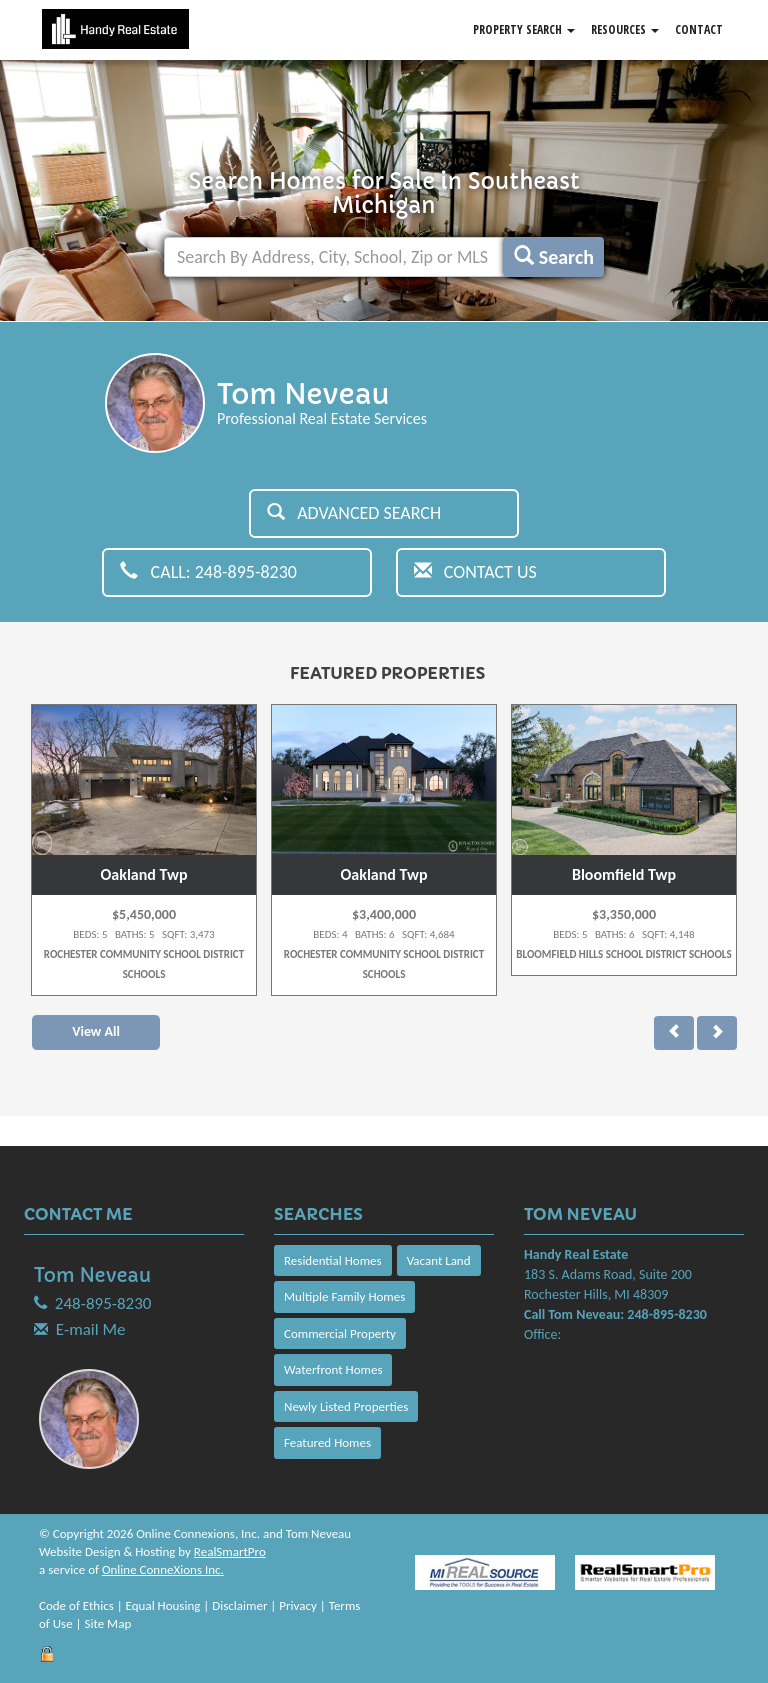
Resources (625, 29)
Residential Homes (333, 1260)
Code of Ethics (76, 1605)
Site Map (108, 1623)
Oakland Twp (144, 874)
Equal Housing (163, 1605)
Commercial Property (340, 1333)
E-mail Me (91, 1329)
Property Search (524, 29)
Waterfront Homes (333, 1369)
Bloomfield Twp (624, 874)
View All (96, 1031)
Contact (699, 29)
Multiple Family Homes (344, 1296)
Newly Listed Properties (346, 1406)
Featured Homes (327, 1442)
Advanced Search (354, 513)
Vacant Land (439, 1260)
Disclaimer (239, 1605)
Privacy (298, 1605)
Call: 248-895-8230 (208, 572)
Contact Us (475, 572)
